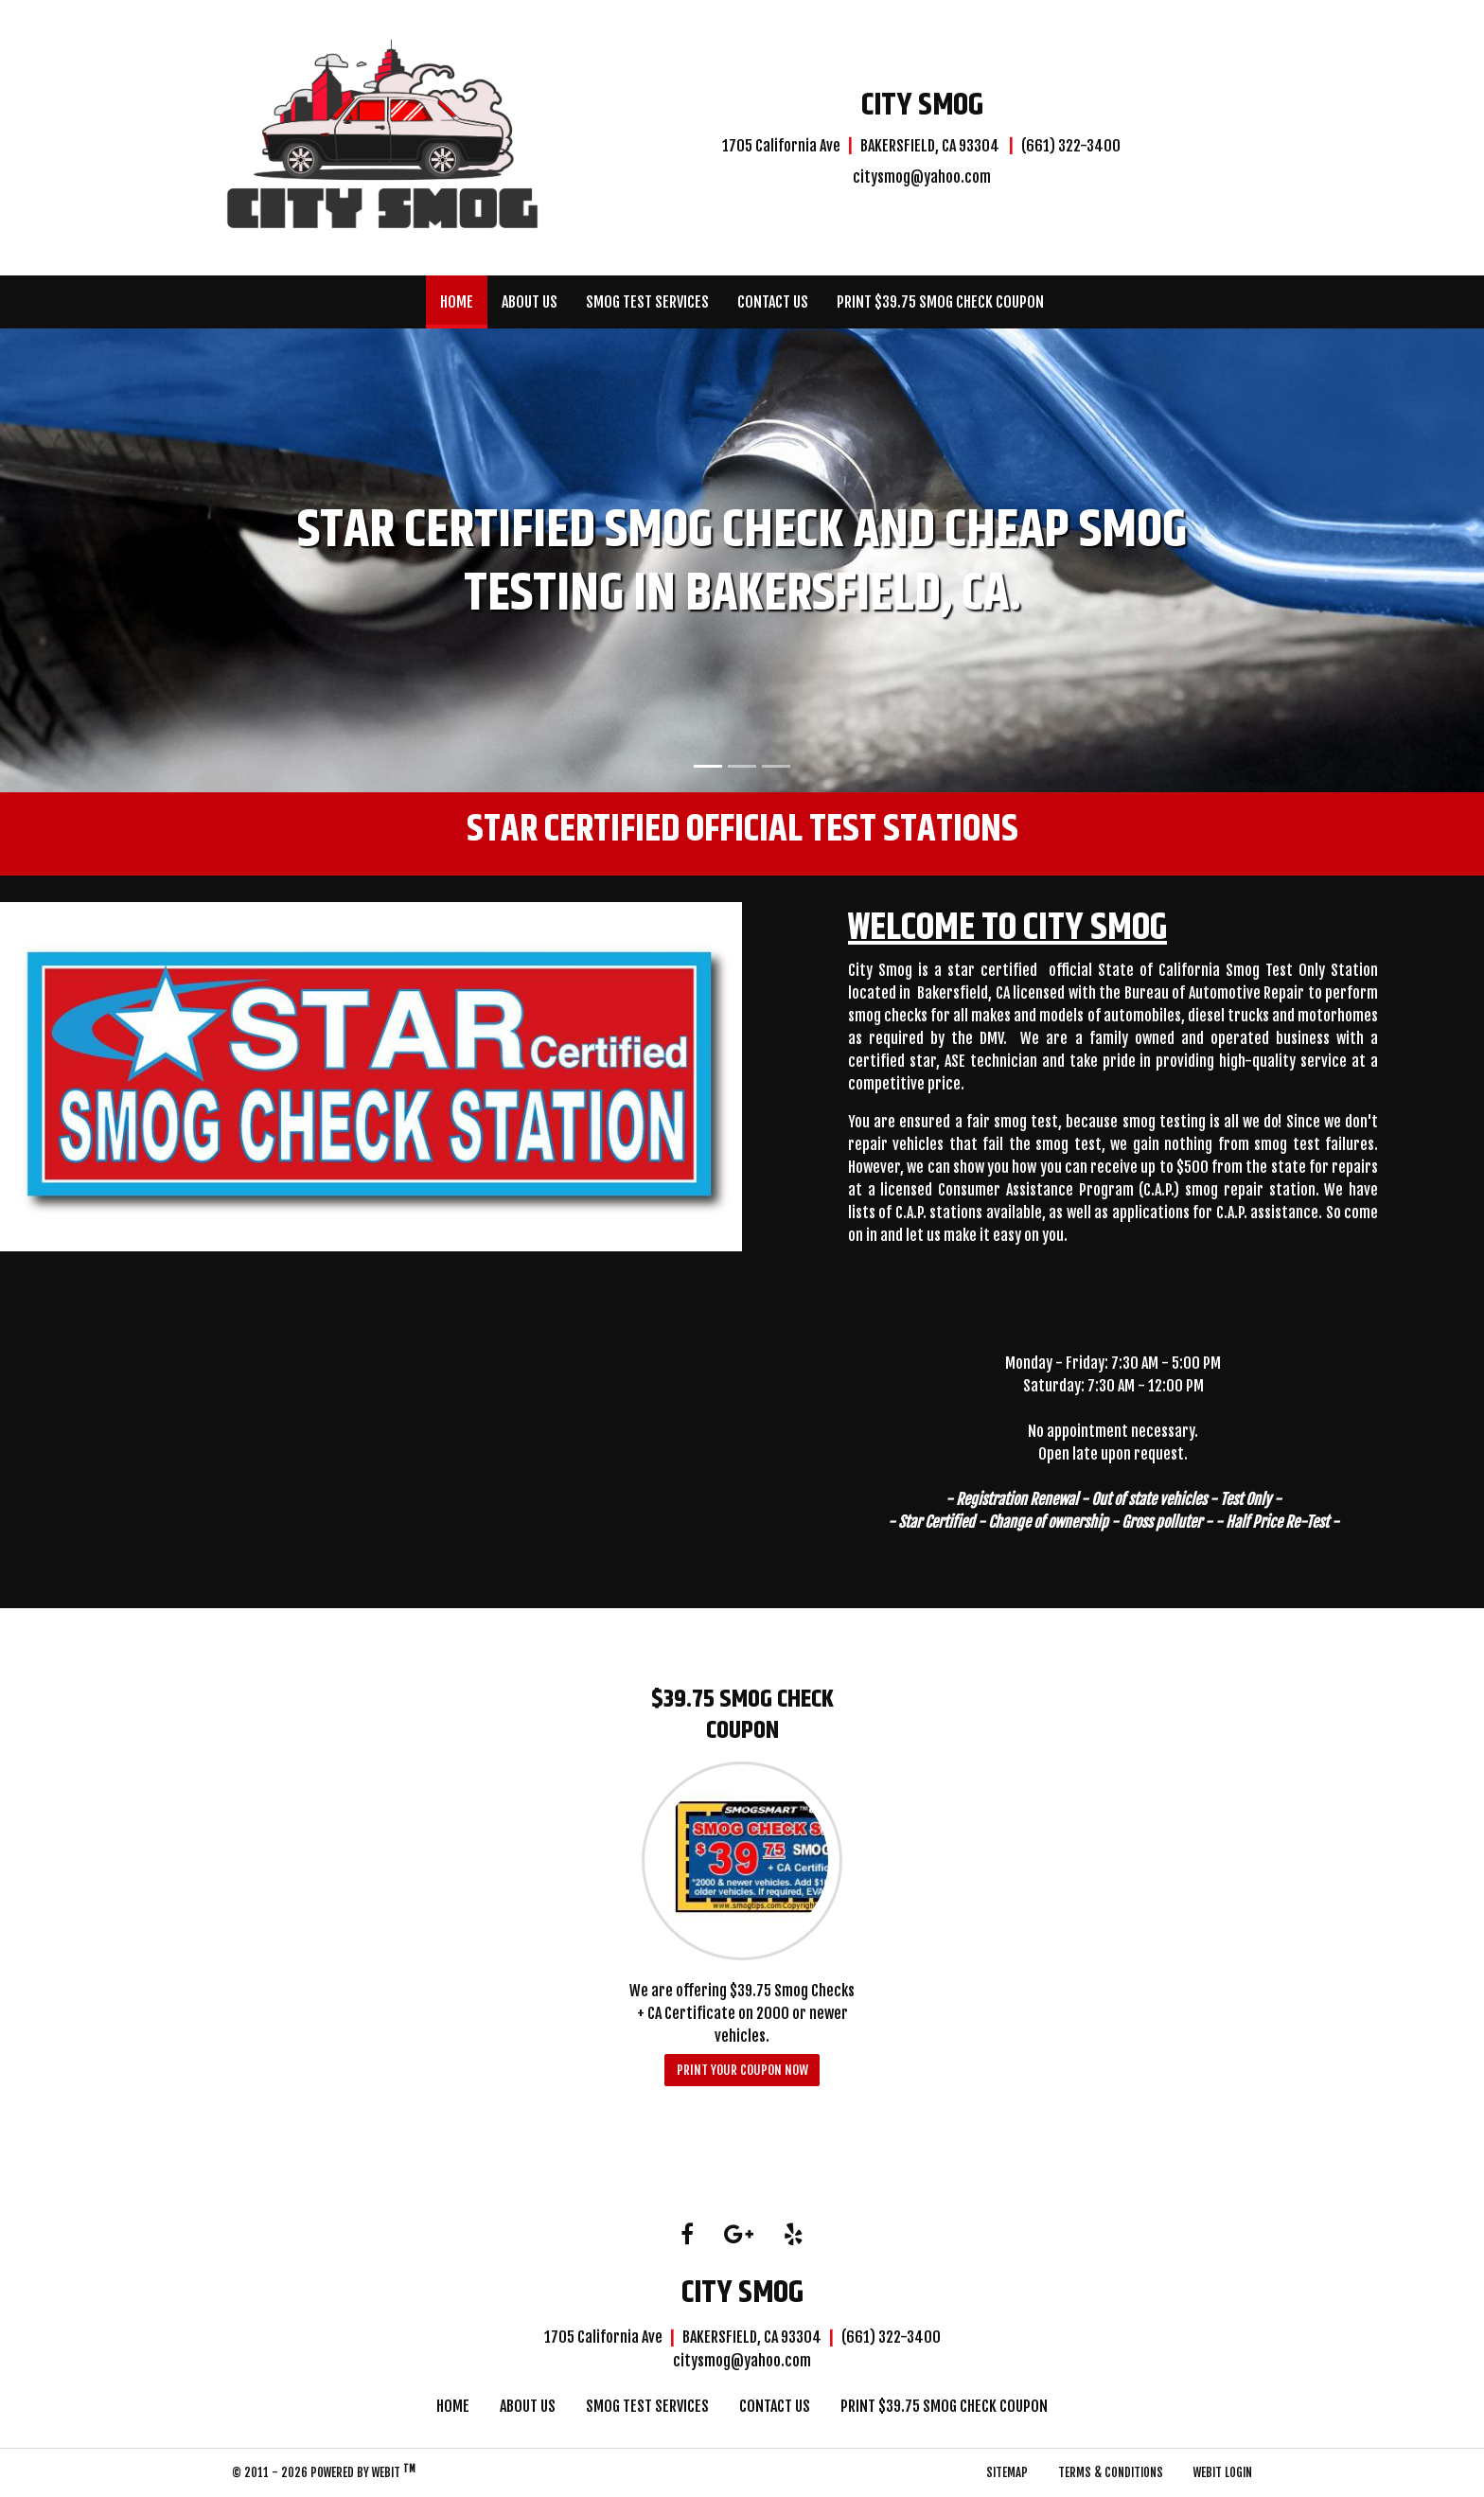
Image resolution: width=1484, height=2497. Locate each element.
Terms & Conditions (1110, 2472)
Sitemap (1007, 2472)
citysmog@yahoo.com (922, 177)
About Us (529, 301)
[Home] (382, 134)
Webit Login (1222, 2472)
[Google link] (738, 2235)
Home (463, 296)
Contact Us (772, 301)
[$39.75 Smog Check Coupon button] (742, 1861)
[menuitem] (456, 301)
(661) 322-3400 (1071, 145)
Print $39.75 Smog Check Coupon (940, 301)
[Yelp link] (793, 2235)
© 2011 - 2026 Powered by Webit (323, 2471)
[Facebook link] (687, 2235)
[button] (111, 560)
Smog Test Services (647, 301)
